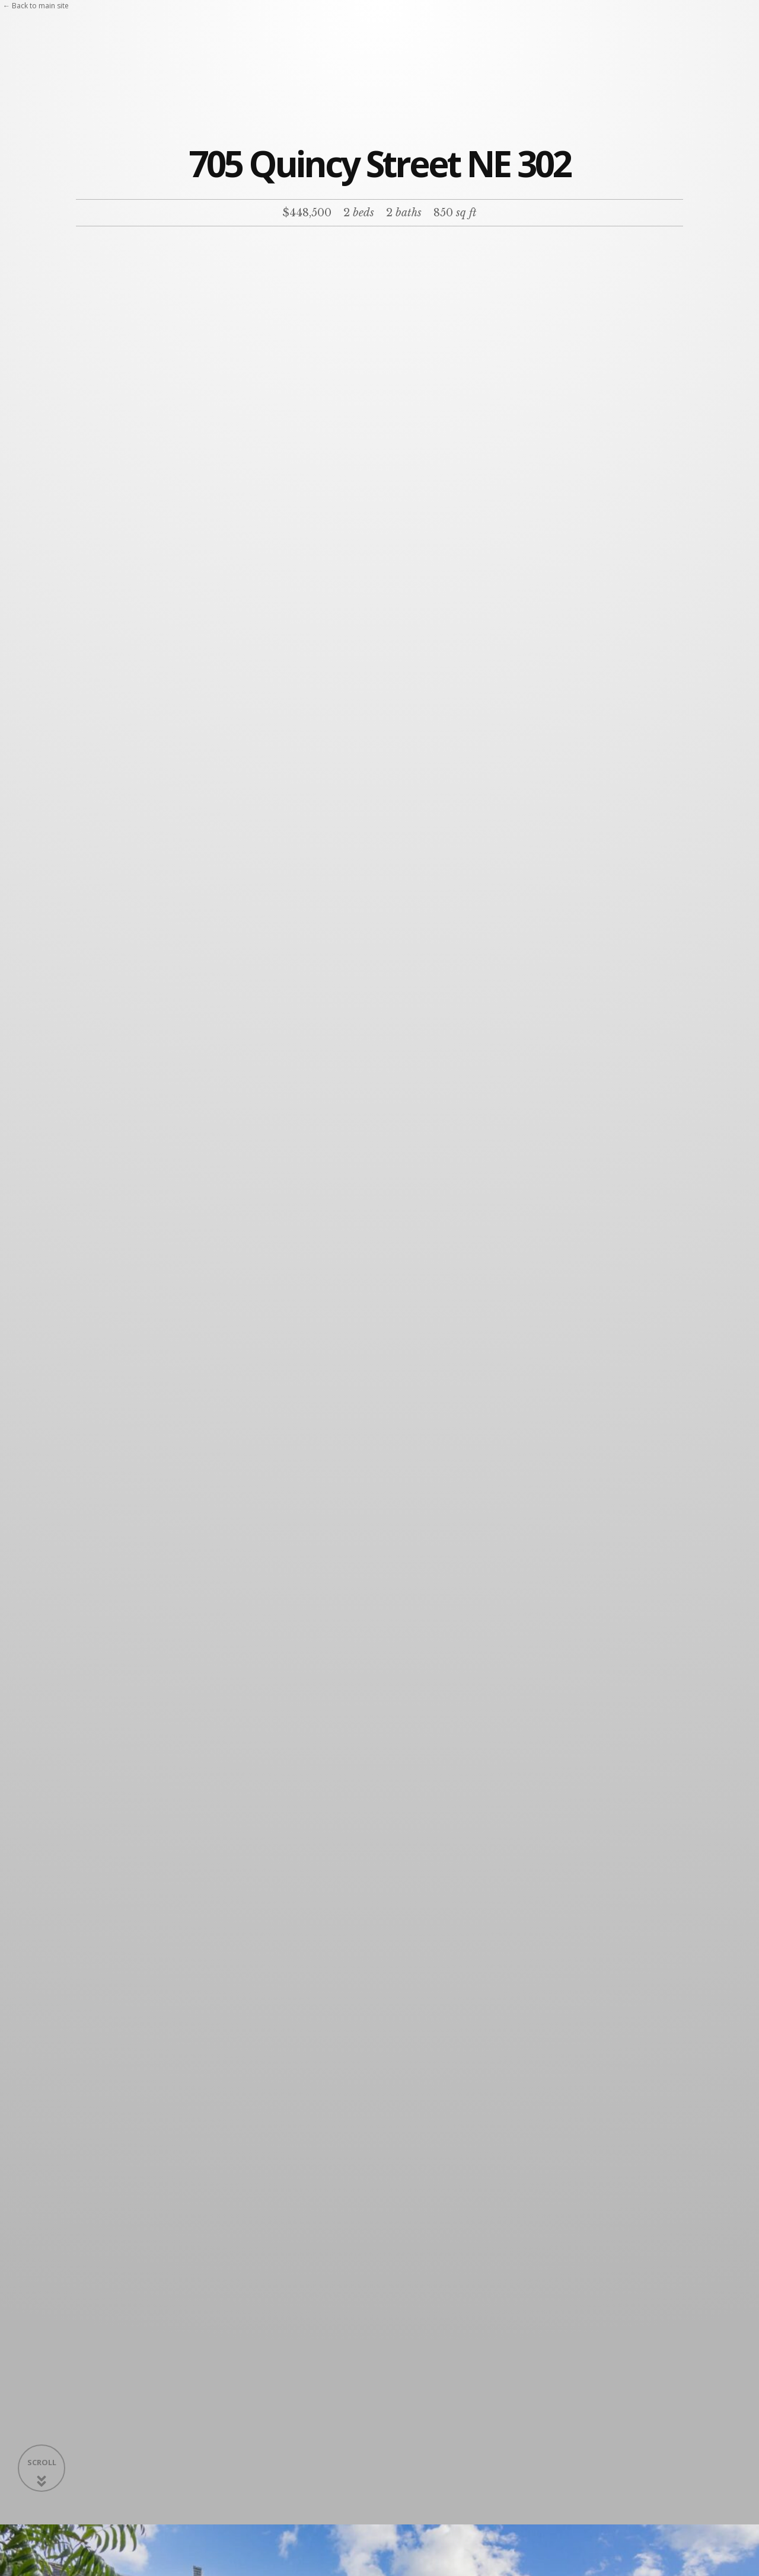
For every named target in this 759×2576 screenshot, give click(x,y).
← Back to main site (36, 6)
